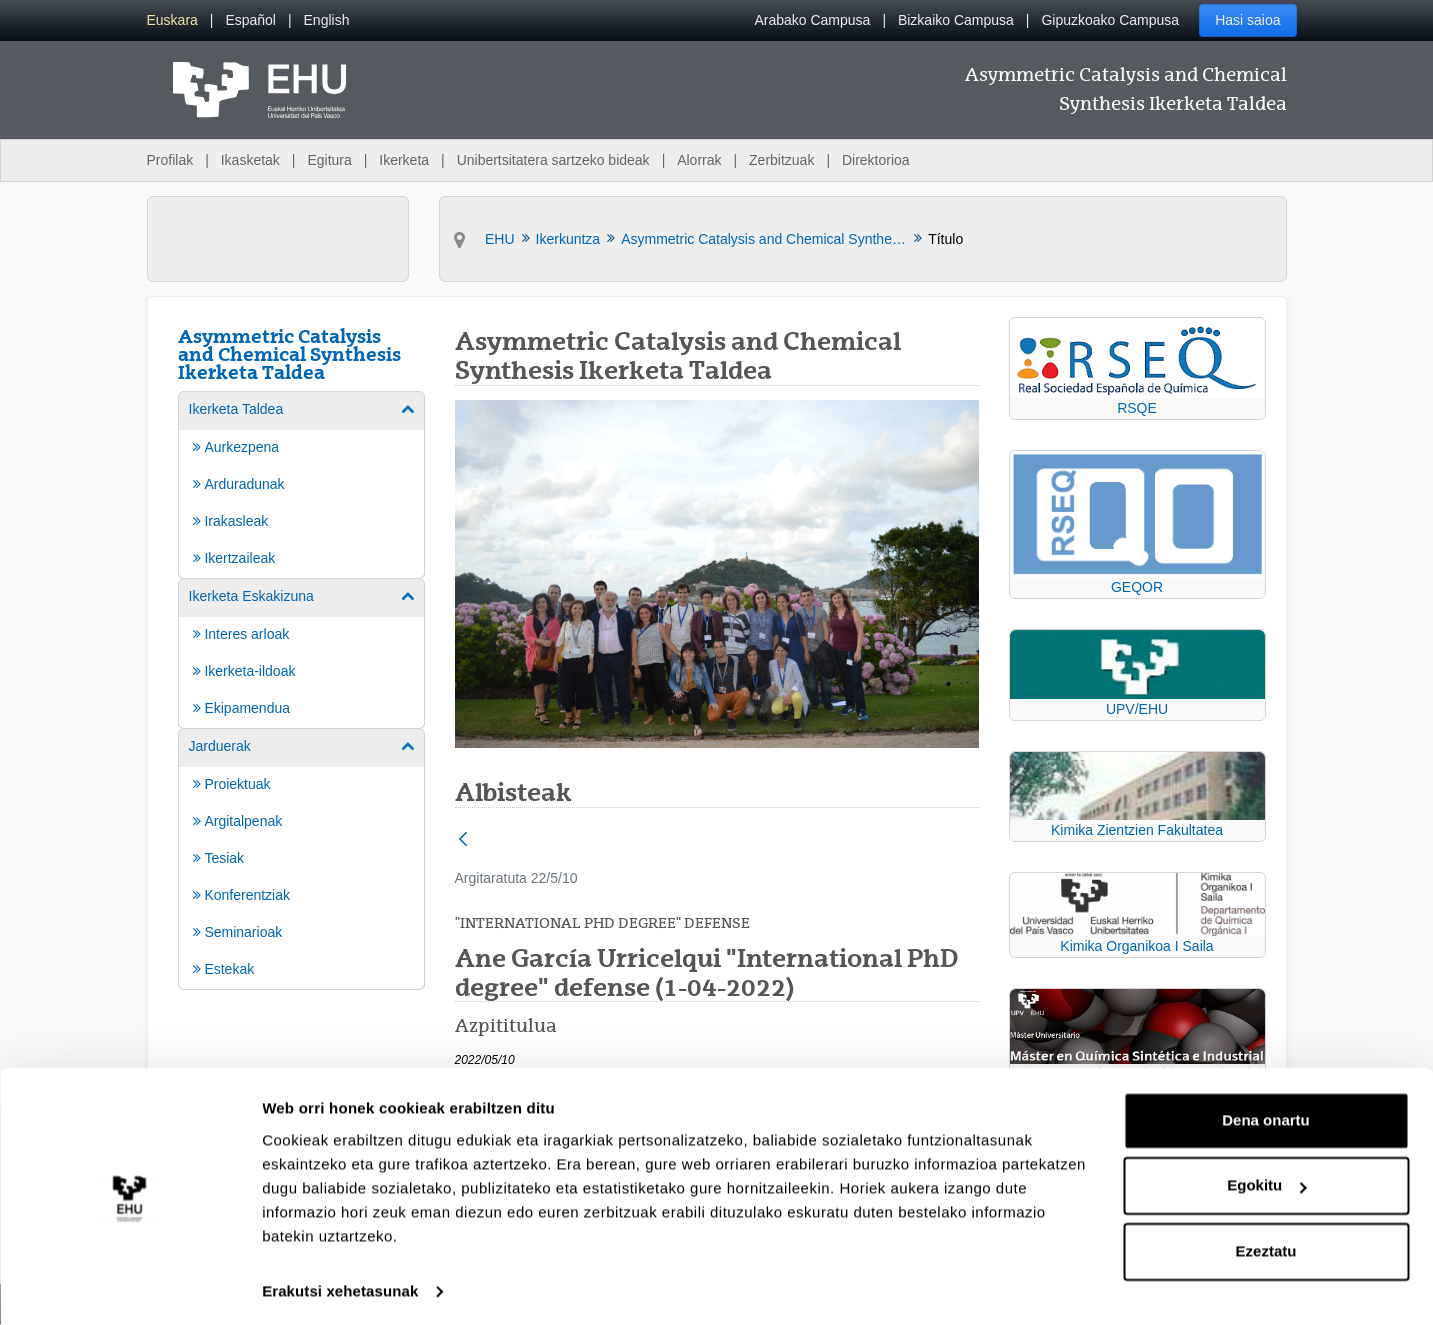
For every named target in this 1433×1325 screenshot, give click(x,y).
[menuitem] (172, 20)
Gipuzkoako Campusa (1110, 20)
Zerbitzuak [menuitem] (781, 160)
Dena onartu (1266, 1114)
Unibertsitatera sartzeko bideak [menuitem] (553, 160)
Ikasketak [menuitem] (250, 160)
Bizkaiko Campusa (956, 20)
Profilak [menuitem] (170, 160)
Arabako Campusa (812, 20)
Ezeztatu (1266, 1245)
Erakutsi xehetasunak (340, 1285)
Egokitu (1266, 1179)
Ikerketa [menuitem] (404, 160)
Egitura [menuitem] (329, 160)
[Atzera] (463, 840)
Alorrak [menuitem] (699, 160)
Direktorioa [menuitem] (876, 160)
